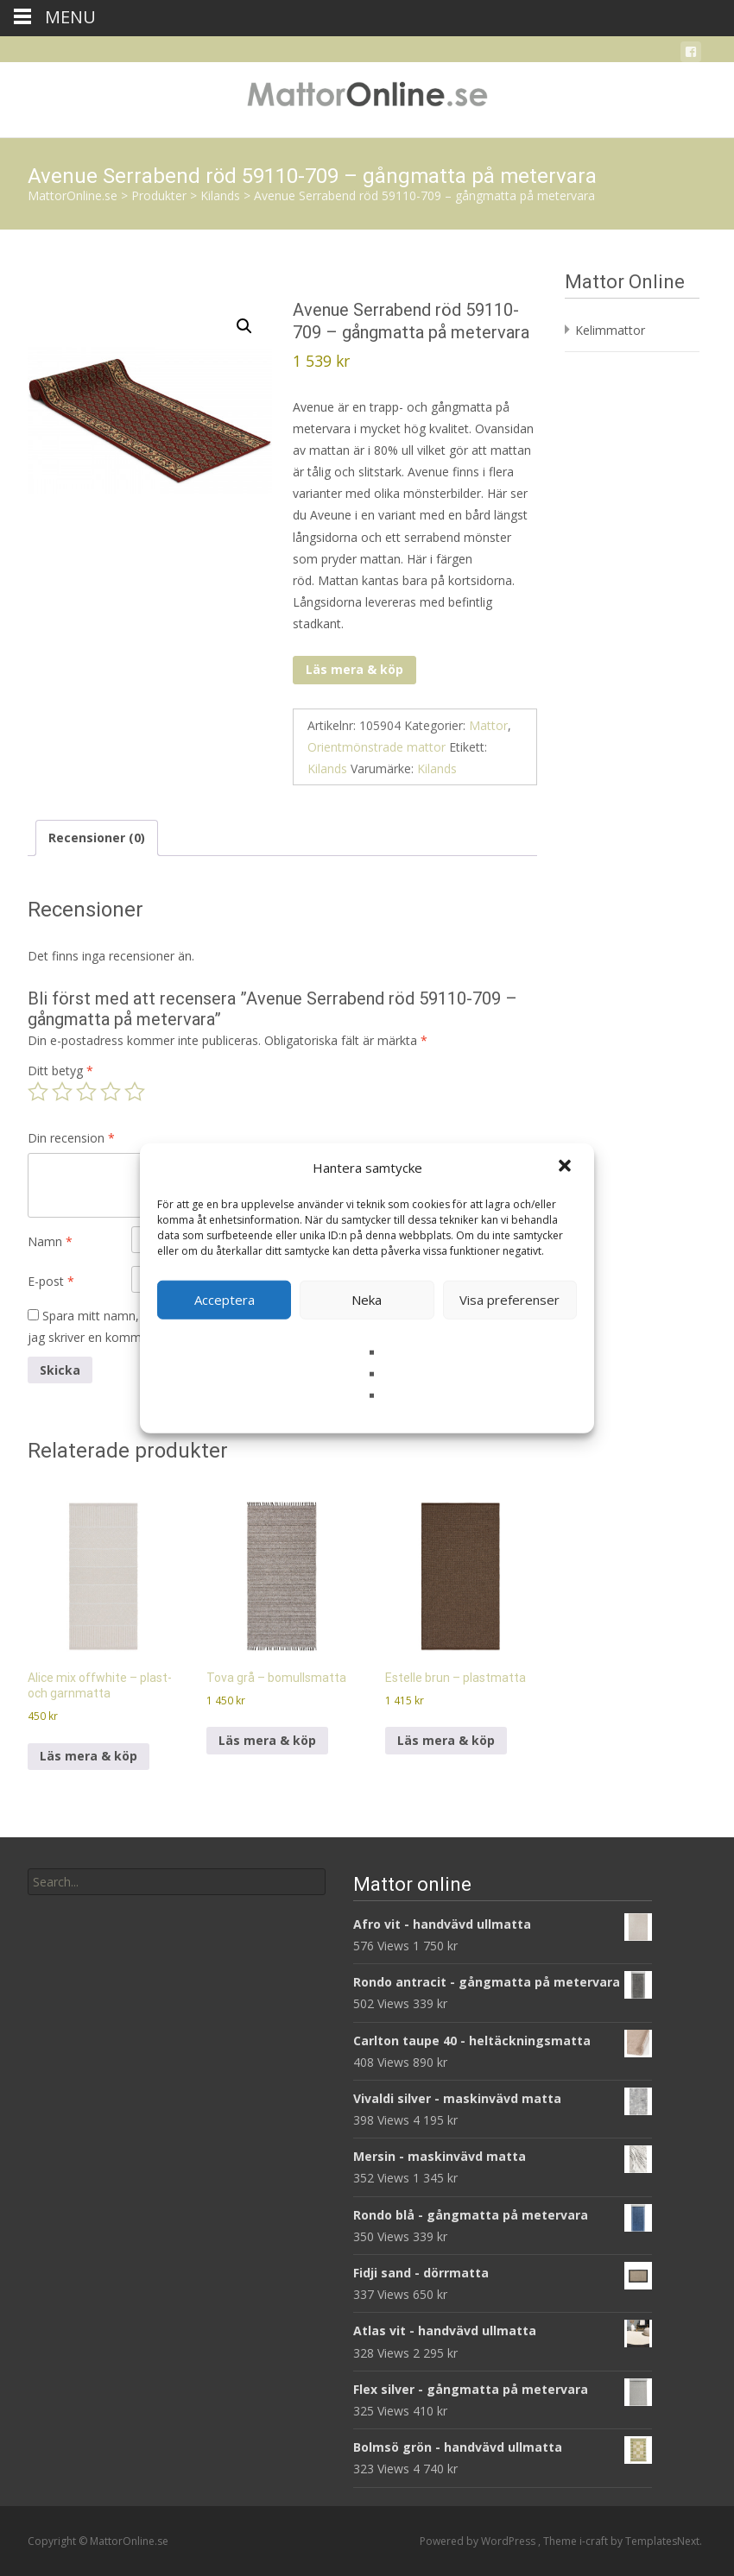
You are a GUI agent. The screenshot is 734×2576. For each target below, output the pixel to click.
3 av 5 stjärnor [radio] (86, 1091)
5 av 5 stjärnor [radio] (134, 1091)
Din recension (71, 1138)
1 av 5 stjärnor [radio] (38, 1091)
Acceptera (224, 1299)
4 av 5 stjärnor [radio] (110, 1091)
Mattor (488, 725)
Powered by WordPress (479, 2541)
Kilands (327, 768)
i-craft (595, 2541)
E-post (51, 1281)
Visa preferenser (509, 1299)
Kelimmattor (610, 330)
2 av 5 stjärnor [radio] (62, 1091)
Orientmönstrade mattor (376, 747)
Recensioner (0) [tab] (96, 837)
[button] (566, 1167)
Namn (50, 1241)
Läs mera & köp (354, 669)
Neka (366, 1299)
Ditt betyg (60, 1070)
